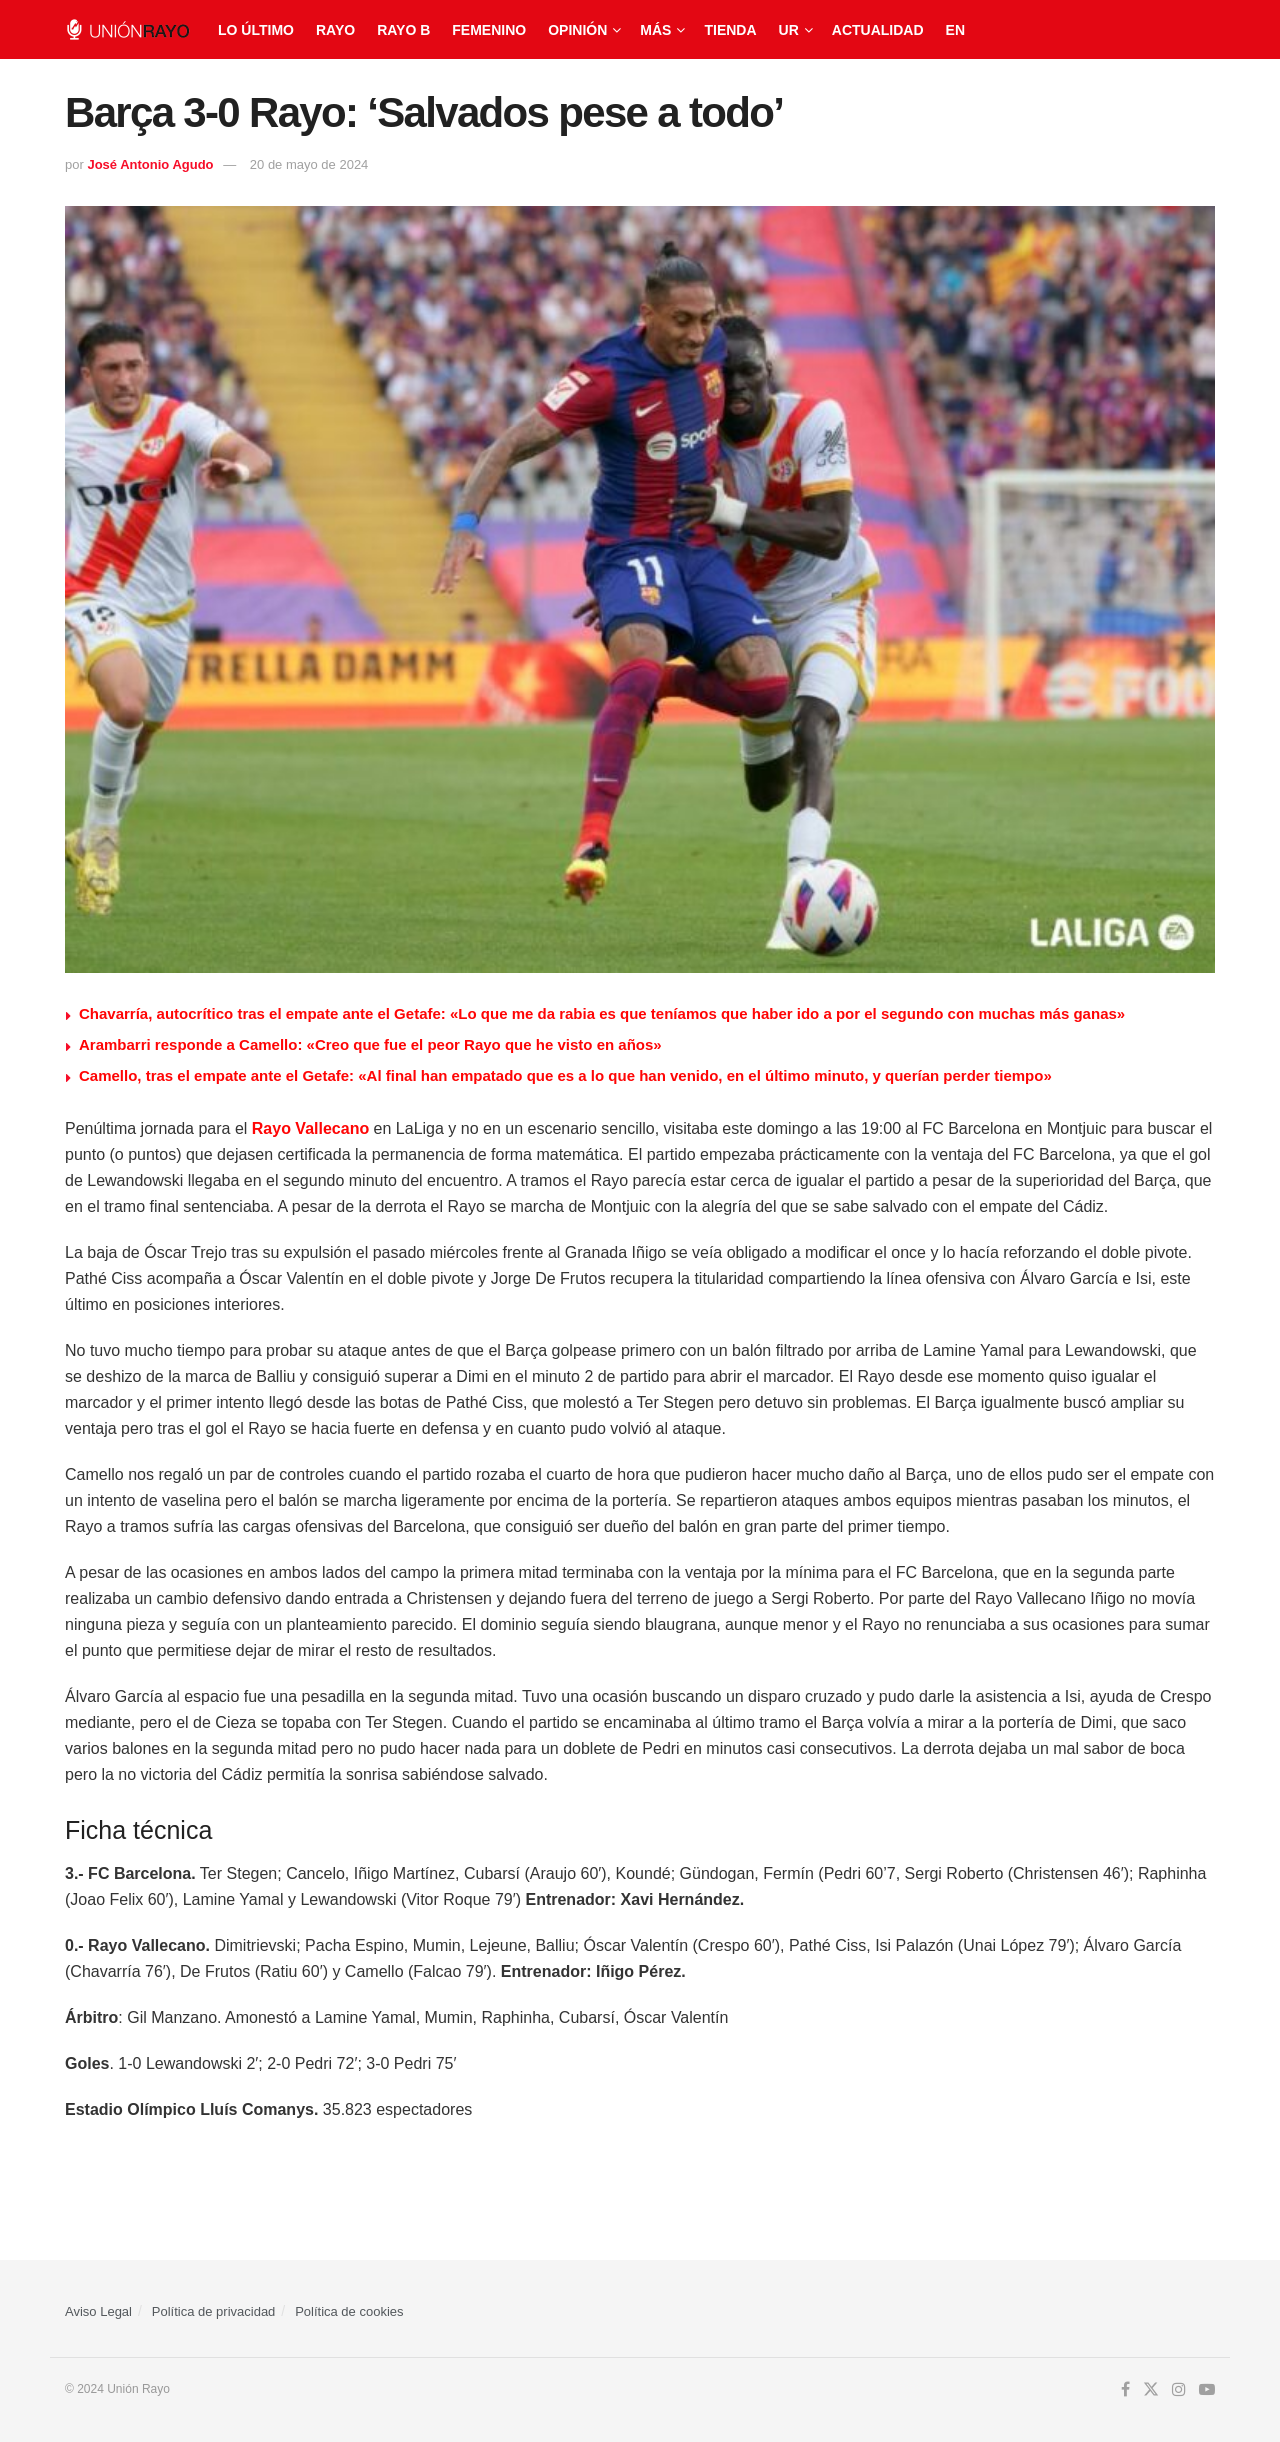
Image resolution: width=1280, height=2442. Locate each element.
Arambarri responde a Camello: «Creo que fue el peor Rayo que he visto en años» (370, 1044)
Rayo (335, 30)
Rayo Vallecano (310, 1128)
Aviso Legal (98, 2311)
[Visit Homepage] (127, 29)
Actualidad (878, 30)
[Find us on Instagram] (1179, 2390)
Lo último (256, 30)
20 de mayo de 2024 (309, 164)
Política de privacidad (214, 2311)
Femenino (489, 30)
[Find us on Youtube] (1207, 2390)
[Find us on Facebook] (1125, 2390)
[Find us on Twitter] (1151, 2390)
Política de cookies (349, 2311)
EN (955, 30)
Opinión (577, 30)
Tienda (730, 30)
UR (789, 30)
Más (655, 30)
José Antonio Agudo (150, 164)
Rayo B (403, 30)
